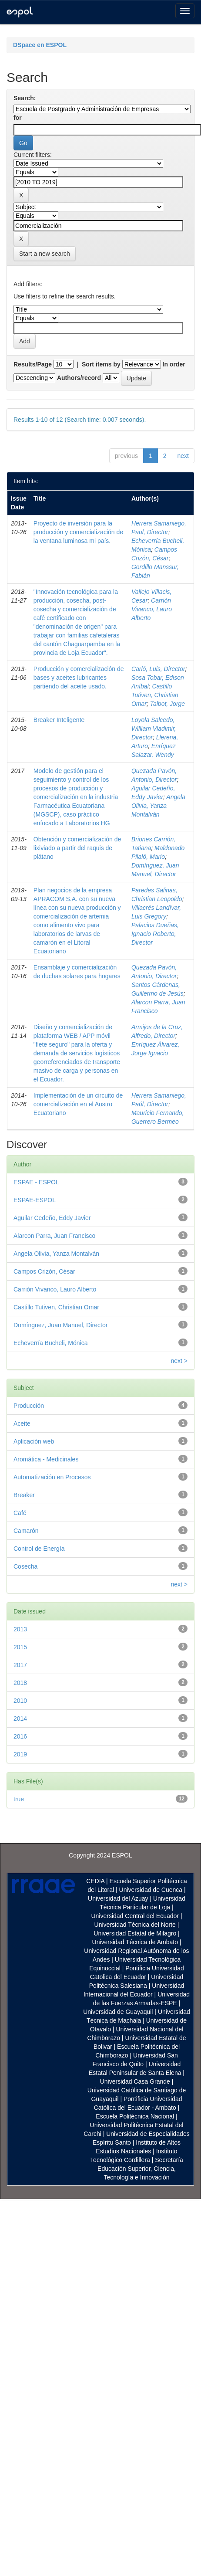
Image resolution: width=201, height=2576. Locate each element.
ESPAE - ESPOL (36, 1182)
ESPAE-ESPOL (34, 1199)
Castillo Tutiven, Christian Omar (154, 695)
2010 (20, 1700)
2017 (20, 1664)
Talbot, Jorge (167, 703)
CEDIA (95, 1881)
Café (20, 1512)
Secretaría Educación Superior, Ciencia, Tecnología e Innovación (140, 2168)
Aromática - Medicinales (45, 1459)
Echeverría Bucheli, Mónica (50, 1342)
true (18, 1799)
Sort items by (101, 364)
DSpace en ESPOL (40, 44)
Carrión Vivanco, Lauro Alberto (151, 609)
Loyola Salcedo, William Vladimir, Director (153, 728)
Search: (24, 98)
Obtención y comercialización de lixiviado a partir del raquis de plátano (77, 848)
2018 (20, 1682)
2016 (20, 1736)
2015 (20, 1647)
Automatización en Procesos (51, 1477)
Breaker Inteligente (59, 719)
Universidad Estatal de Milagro (135, 1933)
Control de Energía (39, 1548)
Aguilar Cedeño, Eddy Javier (51, 1217)
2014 (20, 1718)
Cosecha (25, 1566)
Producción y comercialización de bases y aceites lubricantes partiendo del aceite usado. (79, 677)
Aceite (21, 1423)
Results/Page (32, 364)
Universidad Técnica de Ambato (135, 1942)
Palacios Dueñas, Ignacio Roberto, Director (155, 934)
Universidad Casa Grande (136, 2081)
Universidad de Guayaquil (118, 2011)
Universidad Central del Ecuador (135, 1915)
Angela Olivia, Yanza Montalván (158, 805)
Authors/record (79, 377)
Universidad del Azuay (118, 1898)
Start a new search (44, 253)
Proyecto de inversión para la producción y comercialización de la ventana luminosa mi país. (78, 532)
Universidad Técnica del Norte (135, 1924)
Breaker (24, 1494)
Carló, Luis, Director (158, 668)
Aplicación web (33, 1441)
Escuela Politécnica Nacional (135, 2116)
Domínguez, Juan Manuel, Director (60, 1325)
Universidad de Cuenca (151, 1889)
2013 (20, 1629)
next (183, 455)
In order (174, 364)
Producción (28, 1405)
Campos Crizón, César (44, 1271)
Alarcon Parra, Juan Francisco (54, 1235)
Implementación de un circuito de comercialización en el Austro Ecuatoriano (78, 1104)
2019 (20, 1754)
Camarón (26, 1530)
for (17, 117)
